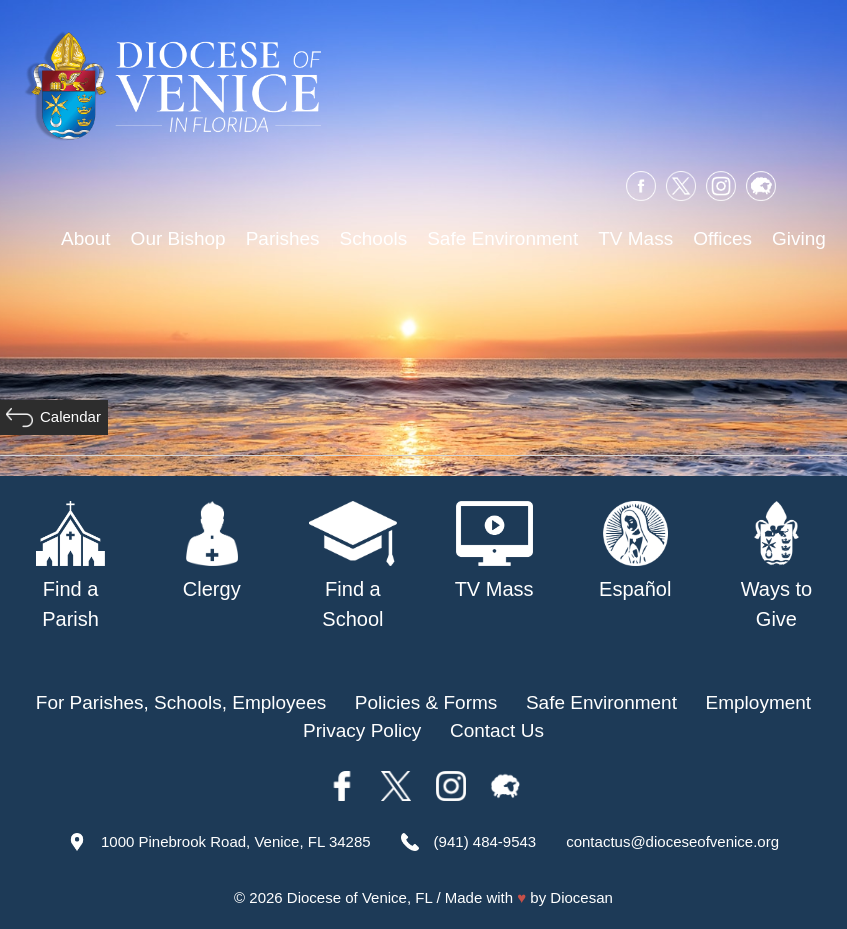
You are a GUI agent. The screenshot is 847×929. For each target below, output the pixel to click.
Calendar (70, 416)
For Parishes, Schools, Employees (181, 702)
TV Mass (635, 238)
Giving (799, 238)
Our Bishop (178, 238)
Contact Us (497, 730)
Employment (759, 702)
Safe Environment (502, 238)
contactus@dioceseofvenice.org (672, 841)
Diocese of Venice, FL (359, 897)
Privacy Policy (362, 730)
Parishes (283, 238)
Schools (374, 238)
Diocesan (581, 897)
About (86, 238)
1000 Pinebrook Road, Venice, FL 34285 (236, 841)
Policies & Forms (426, 702)
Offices (722, 238)
